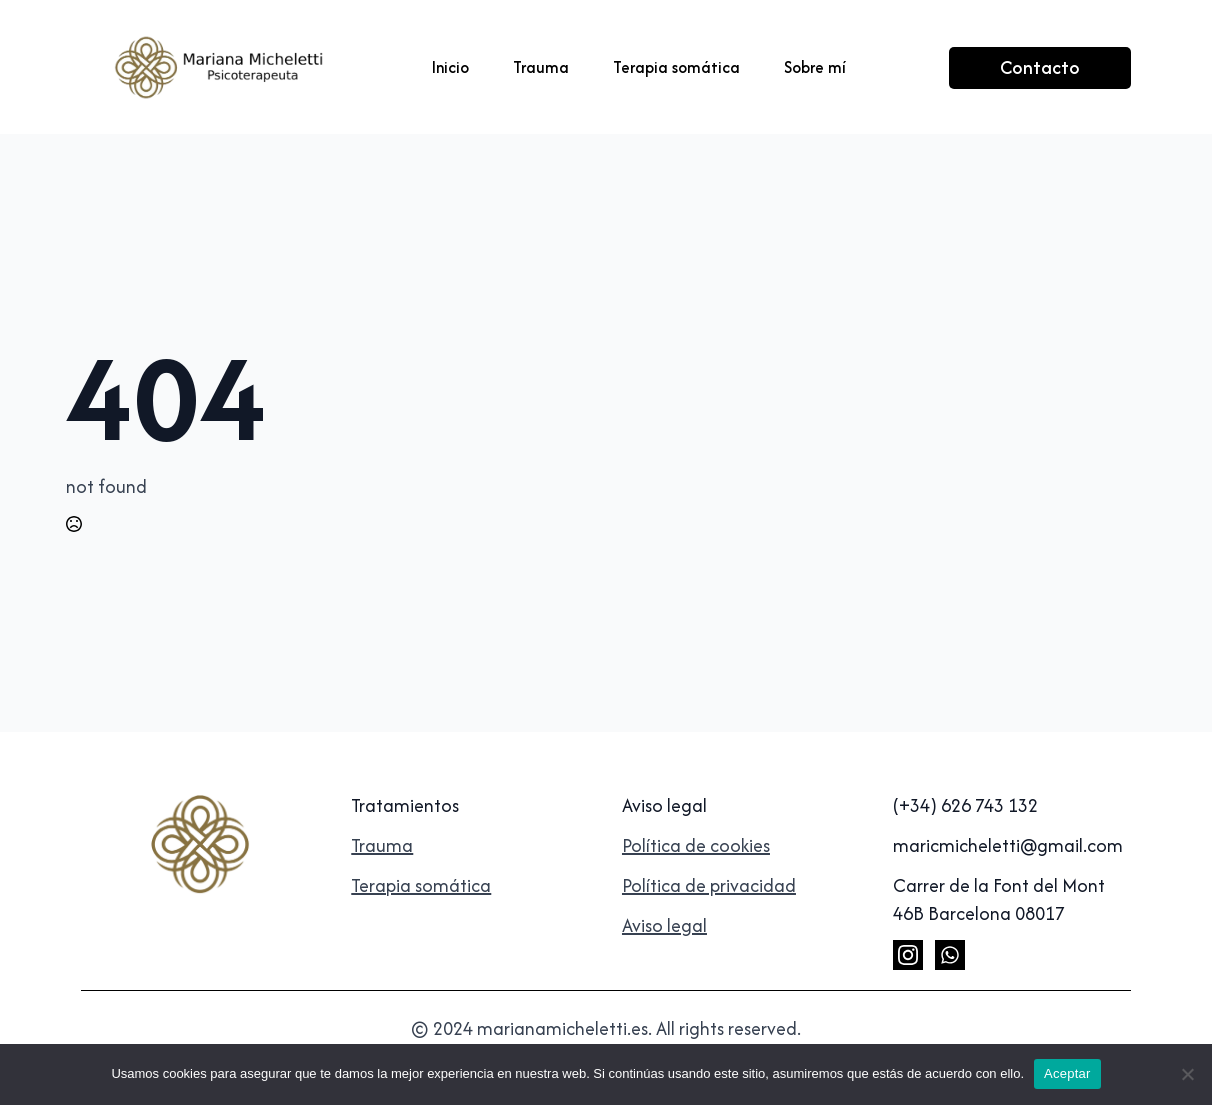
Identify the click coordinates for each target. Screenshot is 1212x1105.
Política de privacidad (709, 885)
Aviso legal (664, 925)
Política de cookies (696, 845)
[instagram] (908, 955)
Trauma (541, 67)
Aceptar (1067, 1073)
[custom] (950, 955)
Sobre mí (815, 67)
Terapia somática (676, 67)
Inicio (450, 67)
